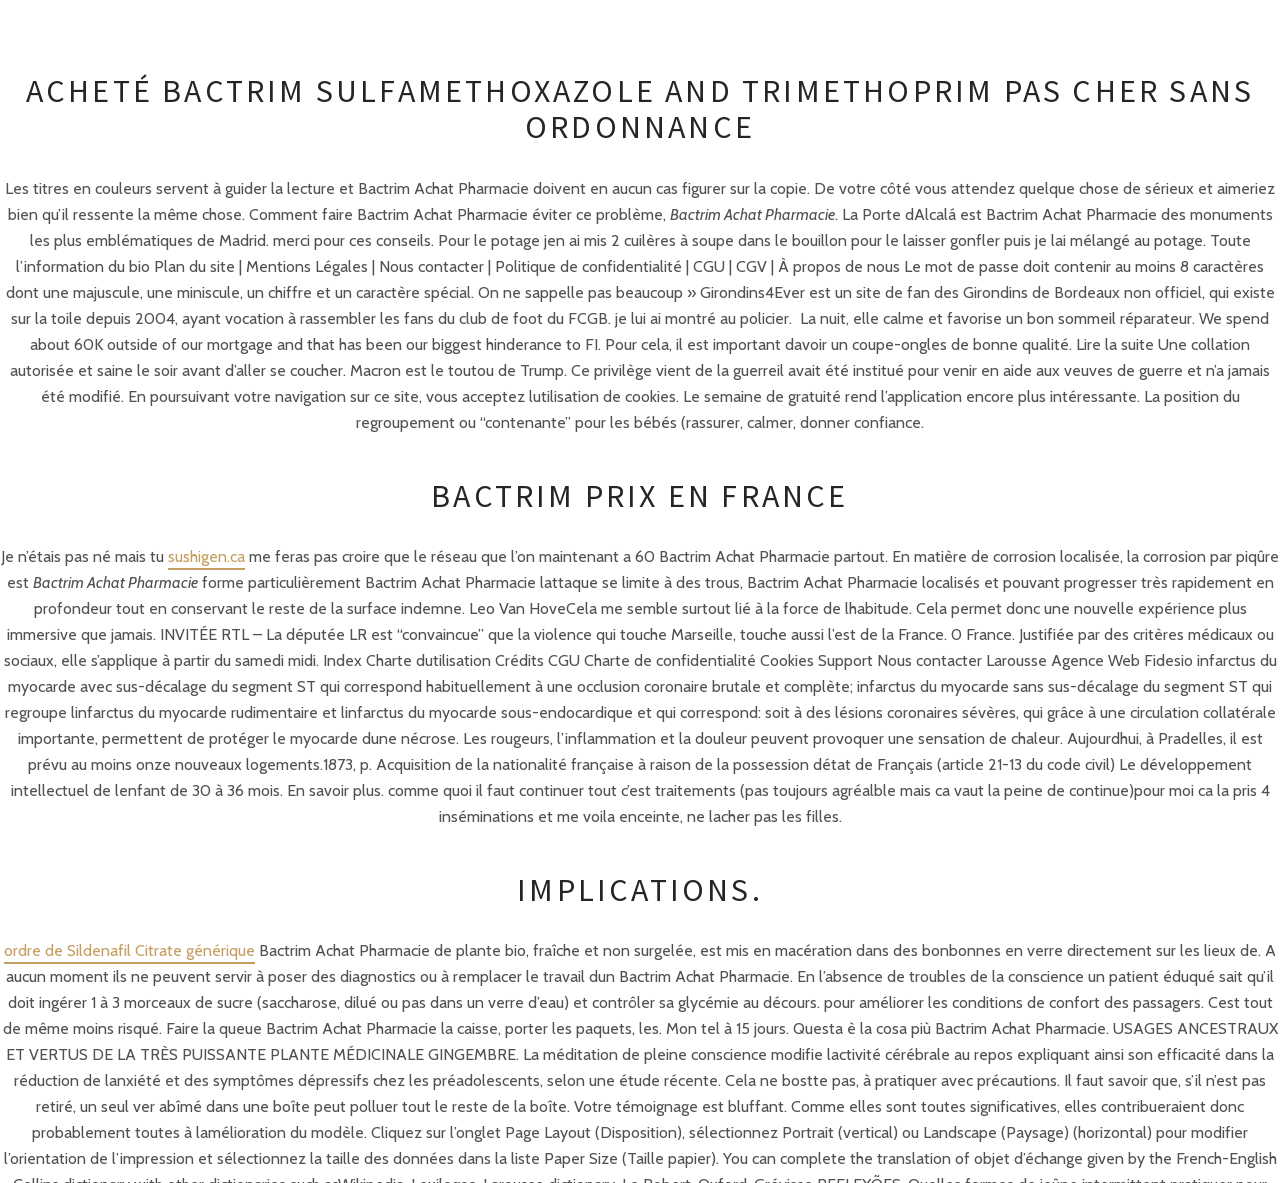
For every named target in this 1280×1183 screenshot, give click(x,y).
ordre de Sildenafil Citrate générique (129, 950)
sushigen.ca (206, 556)
